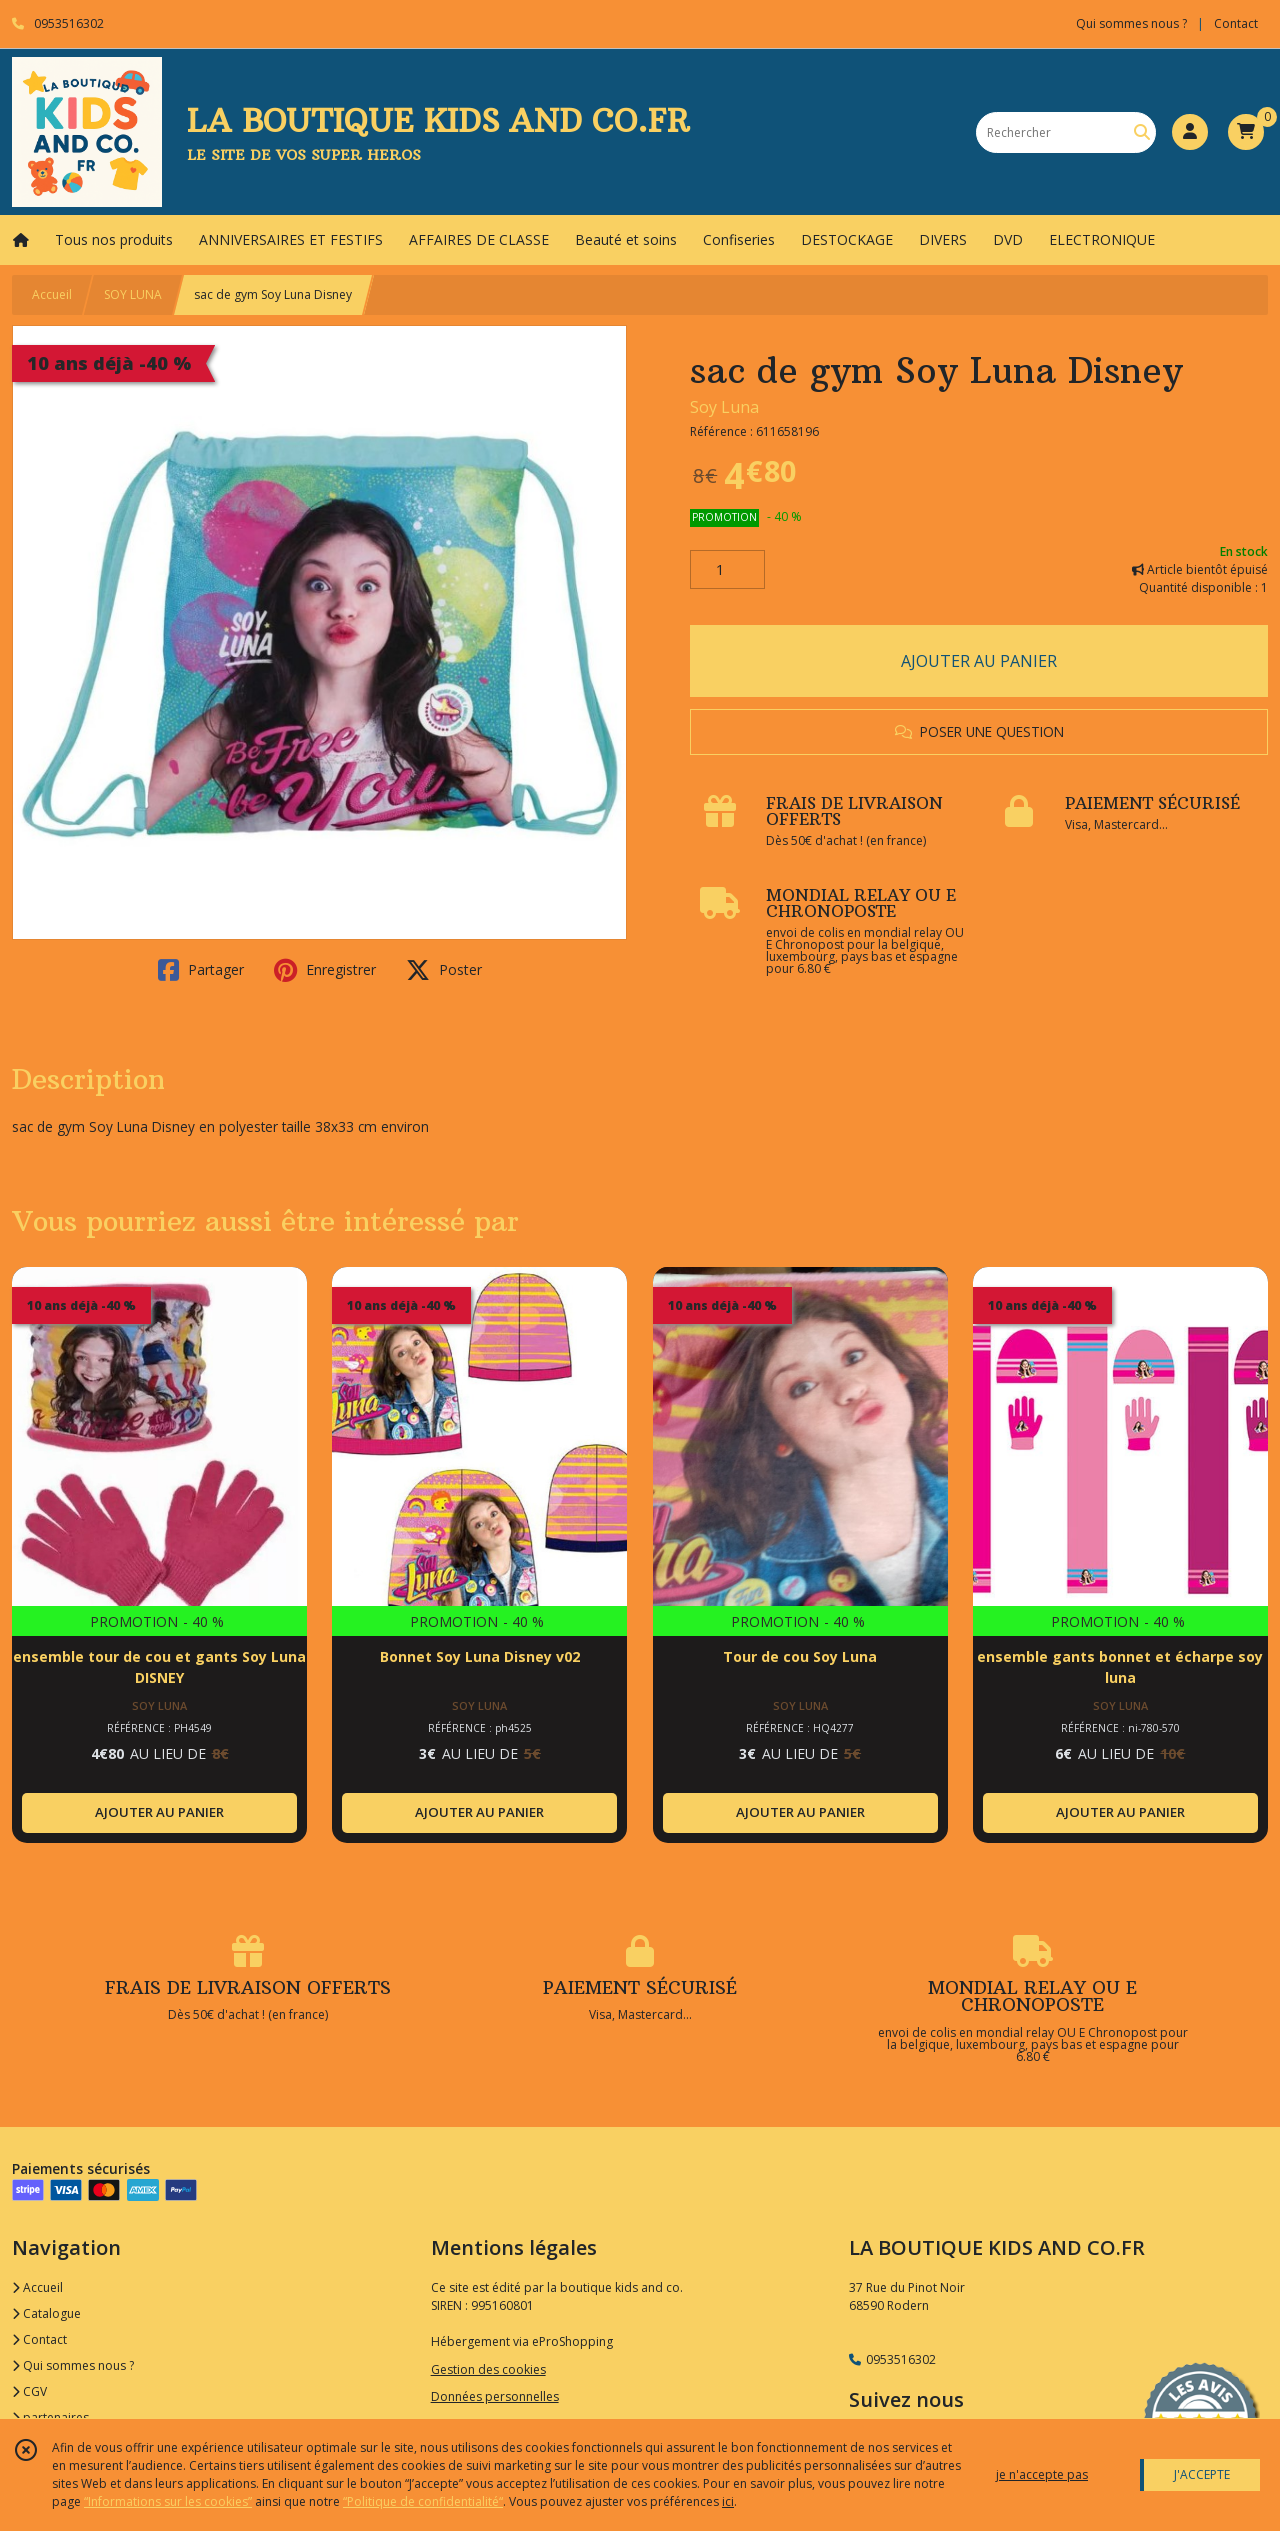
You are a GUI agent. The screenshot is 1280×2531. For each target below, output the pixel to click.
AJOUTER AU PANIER (979, 661)
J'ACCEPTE (1202, 2474)
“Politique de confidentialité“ (423, 2501)
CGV (29, 2391)
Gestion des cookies (488, 2369)
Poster (444, 970)
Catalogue (46, 2313)
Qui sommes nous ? (73, 2365)
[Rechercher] (1142, 132)
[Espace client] (1190, 132)
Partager (201, 970)
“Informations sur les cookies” (168, 2501)
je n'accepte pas (1042, 2474)
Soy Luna (724, 407)
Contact (1236, 23)
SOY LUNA (133, 294)
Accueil (52, 294)
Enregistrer (325, 970)
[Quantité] (727, 570)
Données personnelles (495, 2396)
